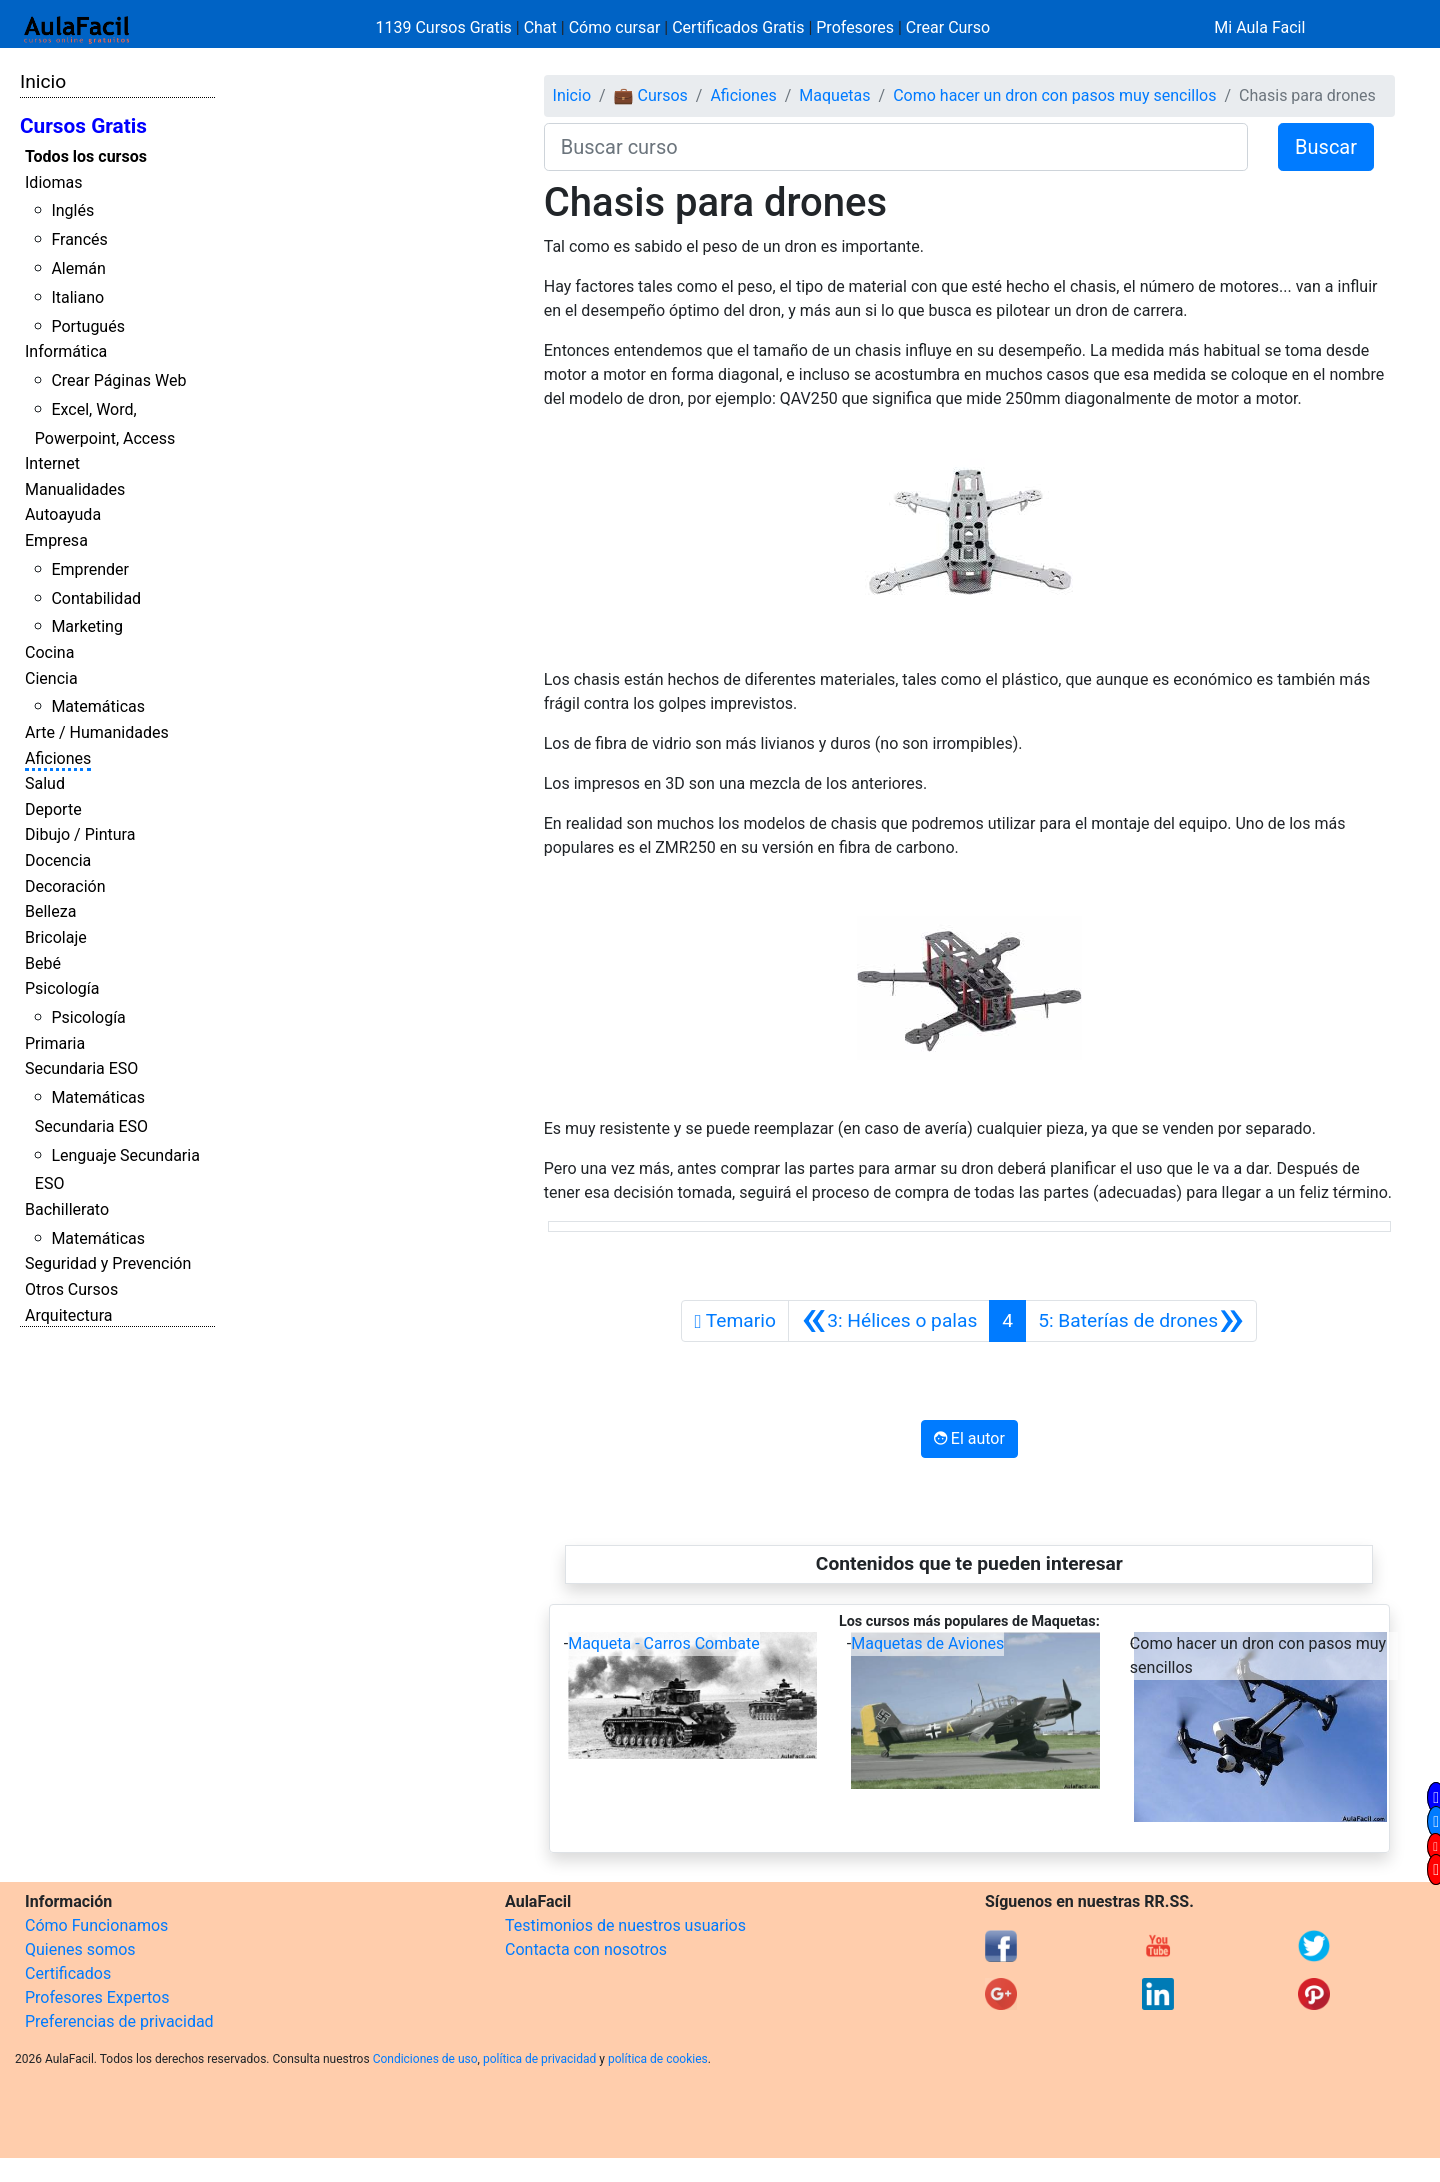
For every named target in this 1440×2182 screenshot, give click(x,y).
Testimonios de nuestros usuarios (625, 1925)
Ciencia (51, 678)
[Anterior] (889, 1321)
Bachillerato (67, 1209)
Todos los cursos (86, 156)
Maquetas (834, 95)
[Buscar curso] (896, 147)
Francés (79, 239)
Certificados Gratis (738, 27)
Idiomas (53, 182)
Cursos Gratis (83, 126)
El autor (969, 1438)
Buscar (1326, 147)
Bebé (43, 963)
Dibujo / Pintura (80, 834)
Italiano (77, 297)
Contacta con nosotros (586, 1949)
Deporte (53, 809)
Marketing (86, 626)
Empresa (56, 540)
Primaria (55, 1043)
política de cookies (658, 2059)
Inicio (43, 81)
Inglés (72, 210)
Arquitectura (68, 1315)
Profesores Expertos (97, 1997)
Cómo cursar (615, 27)
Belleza (50, 911)
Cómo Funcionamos (96, 1925)
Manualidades (75, 489)
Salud (45, 783)
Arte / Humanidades (97, 732)
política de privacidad (539, 2059)
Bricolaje (56, 937)
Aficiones (58, 758)
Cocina (49, 652)
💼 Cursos (651, 95)
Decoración (65, 886)
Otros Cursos (71, 1289)
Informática (66, 351)
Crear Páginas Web (118, 380)
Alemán (78, 268)
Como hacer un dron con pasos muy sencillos (1054, 95)
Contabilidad (96, 598)
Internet (52, 463)
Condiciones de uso (425, 2059)
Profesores (855, 27)
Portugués (88, 326)
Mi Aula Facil (1259, 27)
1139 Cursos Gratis (446, 27)
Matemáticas (98, 706)
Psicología (62, 988)
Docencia (58, 860)
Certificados (68, 1973)
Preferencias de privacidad (119, 2021)
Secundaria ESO (81, 1068)
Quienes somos (80, 1949)
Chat (540, 27)
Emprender (90, 569)
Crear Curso (948, 27)
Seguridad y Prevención (108, 1263)
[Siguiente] (1141, 1321)
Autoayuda (63, 514)
